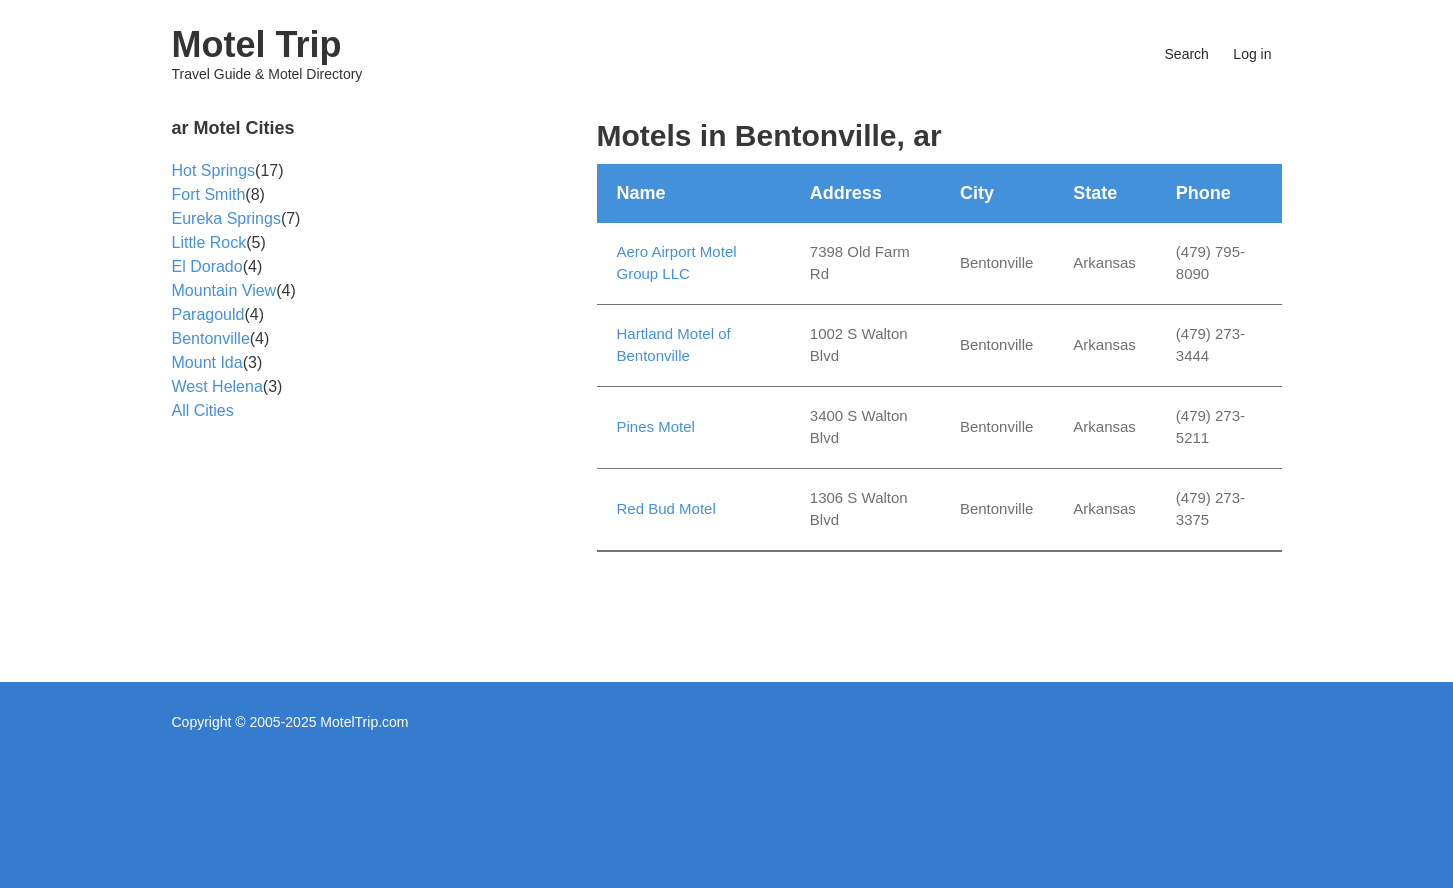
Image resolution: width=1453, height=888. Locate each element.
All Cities (203, 410)
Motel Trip (257, 44)
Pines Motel (656, 426)
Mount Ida (207, 362)
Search (1187, 54)
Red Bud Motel (666, 508)
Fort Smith (209, 194)
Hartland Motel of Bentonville (674, 345)
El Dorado (207, 266)
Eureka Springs (226, 218)
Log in (1252, 54)
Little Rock (209, 242)
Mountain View (224, 290)
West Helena (217, 386)
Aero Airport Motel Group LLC (677, 263)
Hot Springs (214, 170)
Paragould (208, 314)
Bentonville (211, 338)
